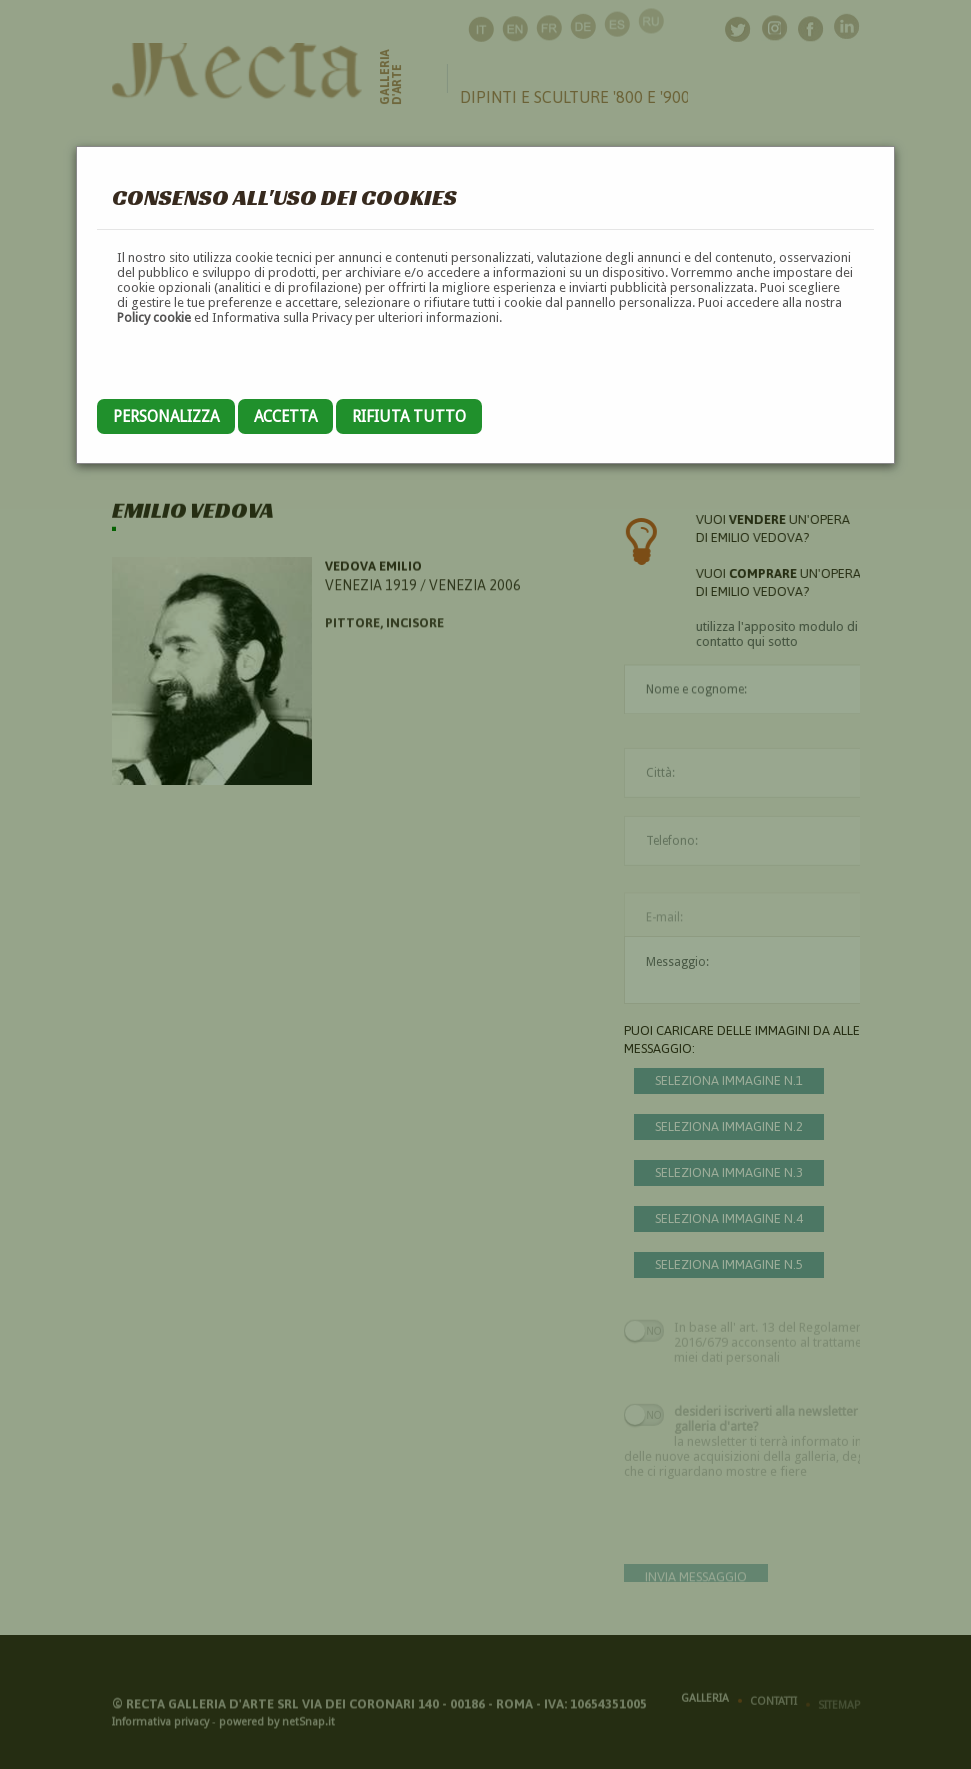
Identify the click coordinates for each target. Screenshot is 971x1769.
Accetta (285, 416)
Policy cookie (154, 317)
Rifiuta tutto (409, 416)
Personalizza (166, 416)
